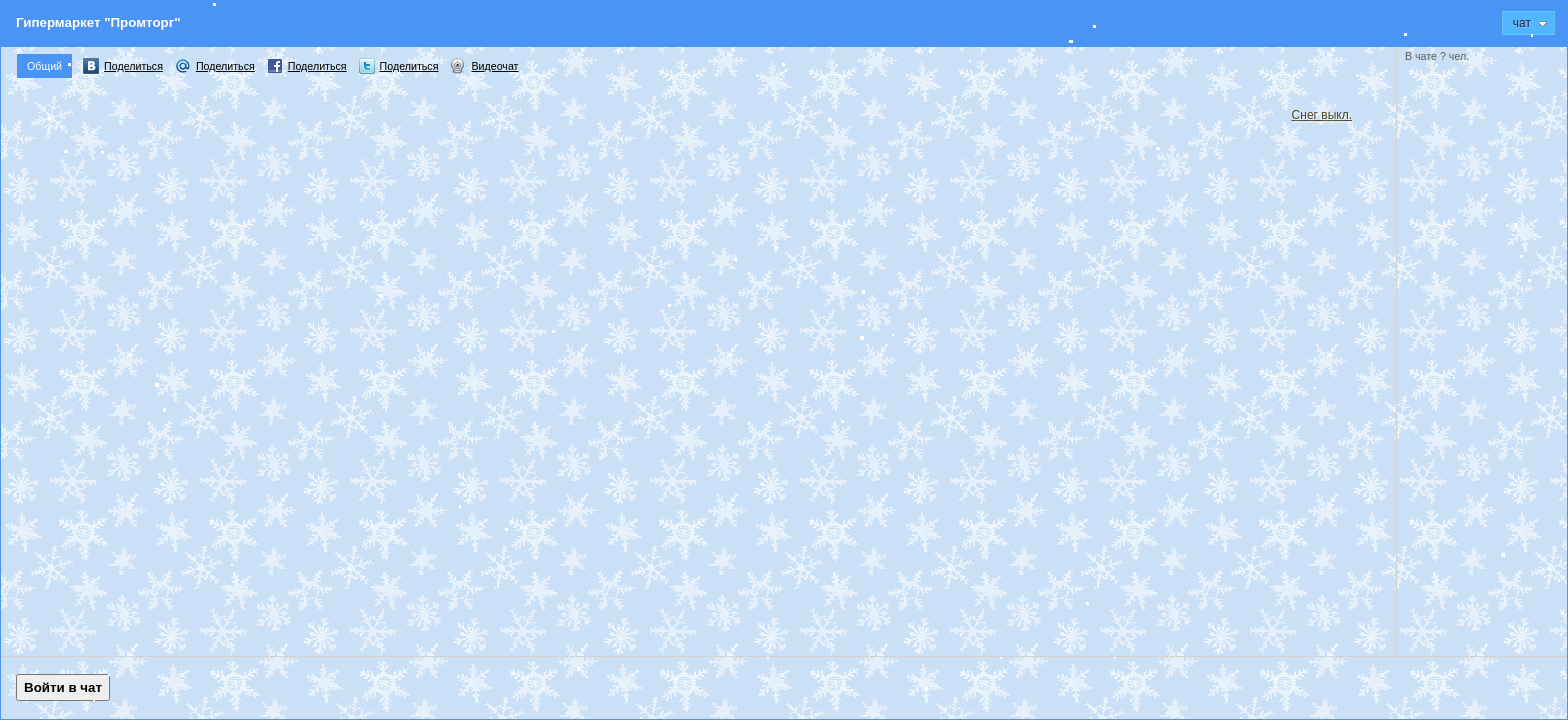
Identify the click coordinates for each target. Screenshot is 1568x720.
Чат (1530, 23)
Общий (44, 66)
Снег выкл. (1322, 115)
